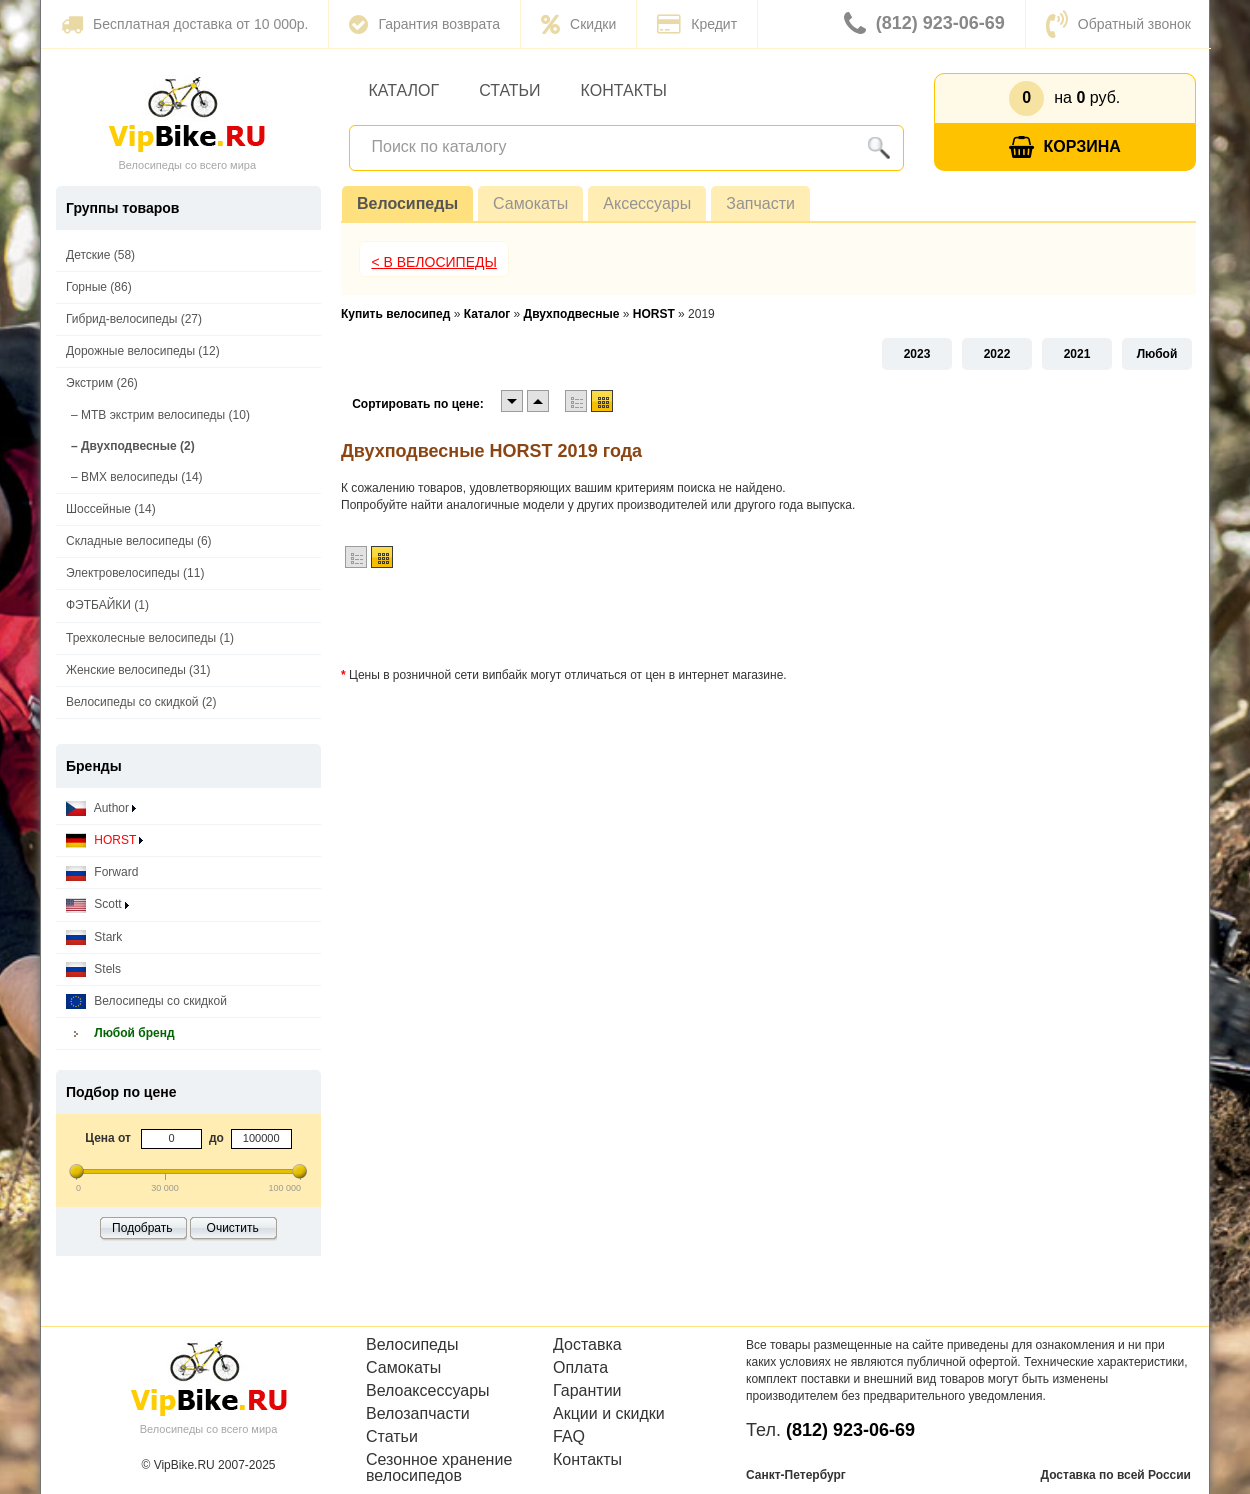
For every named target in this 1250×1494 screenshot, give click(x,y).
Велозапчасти (418, 1414)
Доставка (587, 1345)
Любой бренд (120, 1033)
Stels (93, 969)
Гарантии (587, 1391)
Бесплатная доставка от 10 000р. (184, 24)
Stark (94, 937)
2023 (917, 354)
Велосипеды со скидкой (146, 1001)
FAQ (569, 1437)
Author (101, 808)
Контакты (624, 90)
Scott (97, 904)
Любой (1157, 354)
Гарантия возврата (424, 24)
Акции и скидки (609, 1414)
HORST (104, 840)
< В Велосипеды (434, 262)
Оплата (580, 1368)
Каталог (404, 90)
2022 (997, 354)
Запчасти (760, 203)
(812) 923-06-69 (924, 24)
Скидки (578, 24)
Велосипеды (407, 203)
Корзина (1065, 147)
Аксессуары (647, 203)
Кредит (697, 24)
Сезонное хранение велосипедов (439, 1468)
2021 (1077, 354)
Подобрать (142, 1228)
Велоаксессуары (428, 1391)
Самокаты (530, 203)
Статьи (509, 90)
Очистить (233, 1228)
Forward (102, 872)
